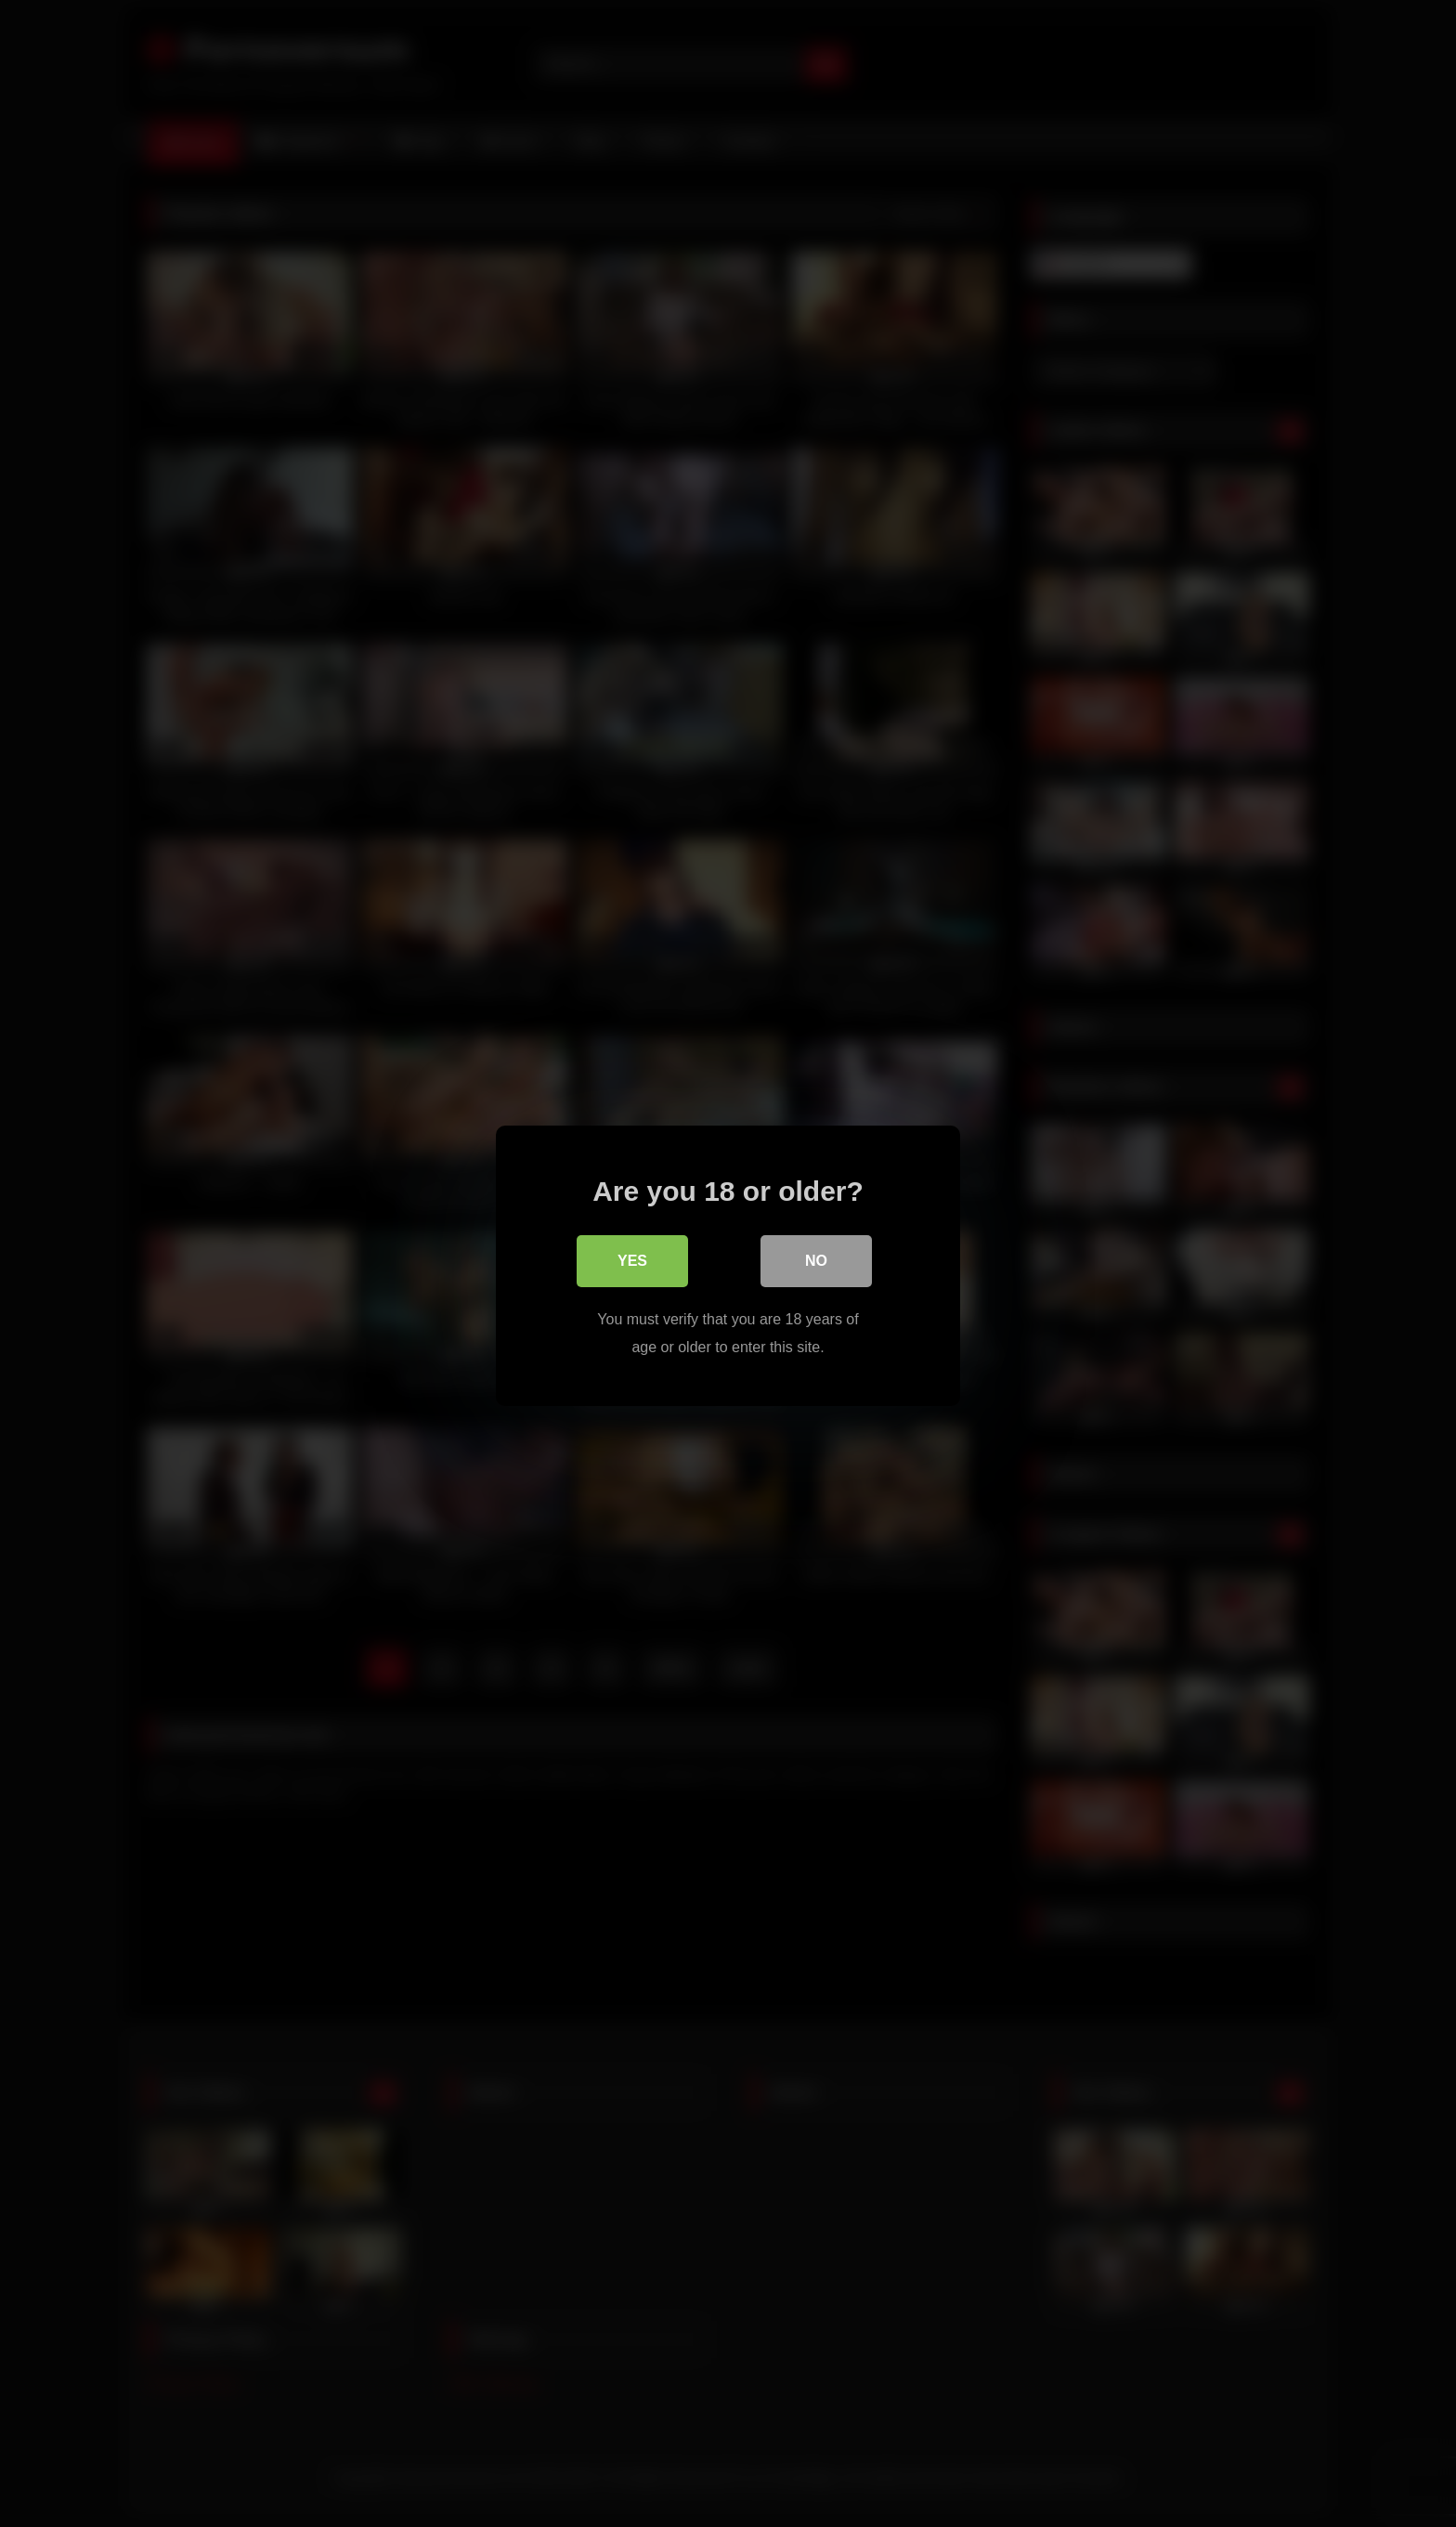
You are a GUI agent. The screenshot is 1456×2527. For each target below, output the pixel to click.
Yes (632, 1259)
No (816, 1259)
